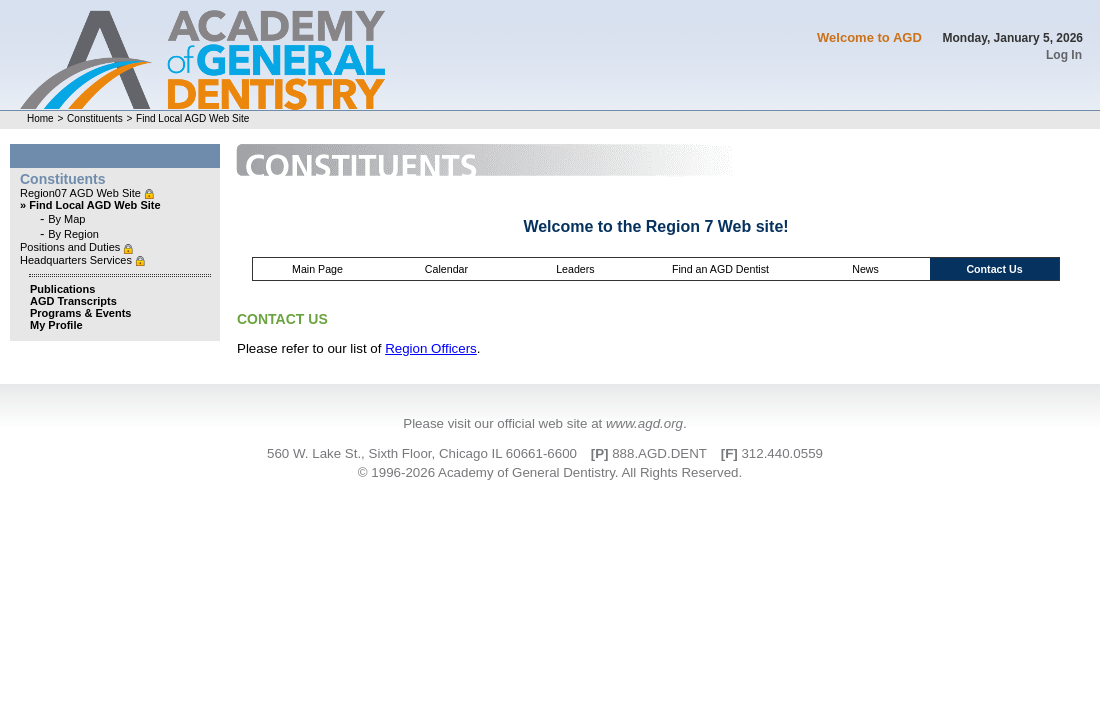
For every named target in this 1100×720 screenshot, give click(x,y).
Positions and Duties (71, 247)
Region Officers (431, 348)
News (865, 269)
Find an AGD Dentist (720, 269)
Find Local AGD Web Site (192, 118)
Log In (1064, 55)
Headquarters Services (77, 260)
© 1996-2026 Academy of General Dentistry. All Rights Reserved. (550, 472)
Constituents (95, 118)
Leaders (575, 269)
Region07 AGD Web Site (82, 193)
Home (40, 118)
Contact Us (994, 269)
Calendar (446, 269)
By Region (73, 234)
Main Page (317, 269)
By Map (66, 219)
